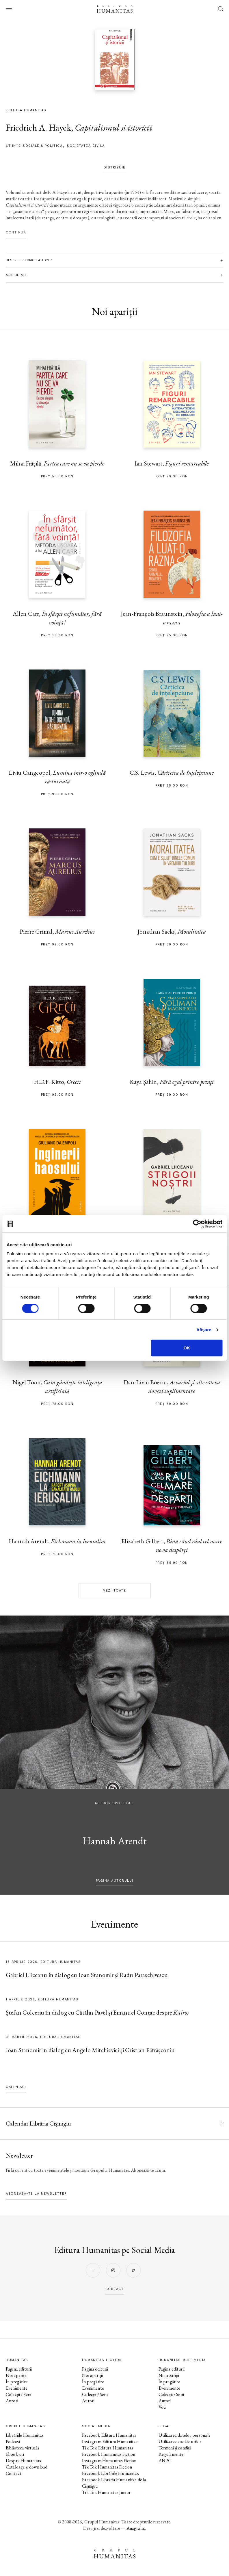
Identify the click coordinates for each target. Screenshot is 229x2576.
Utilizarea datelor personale (185, 2435)
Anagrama (136, 2528)
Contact (13, 2473)
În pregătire (17, 2382)
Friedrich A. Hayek (38, 127)
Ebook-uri (15, 2454)
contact (114, 2289)
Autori (12, 2401)
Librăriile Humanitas (25, 2435)
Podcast (13, 2441)
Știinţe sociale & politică (34, 146)
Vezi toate (114, 1590)
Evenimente (17, 2388)
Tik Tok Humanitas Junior (106, 2492)
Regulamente (171, 2454)
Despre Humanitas (23, 2461)
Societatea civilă (86, 146)
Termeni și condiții (175, 2448)
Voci (163, 2407)
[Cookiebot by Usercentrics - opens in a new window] (197, 1223)
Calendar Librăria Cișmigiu (38, 2123)
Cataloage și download (26, 2467)
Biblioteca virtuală (22, 2448)
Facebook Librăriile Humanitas (110, 2473)
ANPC (165, 2461)
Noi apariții (16, 2375)
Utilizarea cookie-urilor (180, 2441)
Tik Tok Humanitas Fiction (107, 2467)
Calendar (16, 2087)
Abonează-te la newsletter (36, 2193)
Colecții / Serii (18, 2394)
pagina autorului (114, 1881)
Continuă (16, 232)
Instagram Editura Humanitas (109, 2441)
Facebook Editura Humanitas (109, 2435)
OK (187, 1347)
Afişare (203, 1329)
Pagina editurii (19, 2369)
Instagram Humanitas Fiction (109, 2461)
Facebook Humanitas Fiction (108, 2454)
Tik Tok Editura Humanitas (107, 2448)
